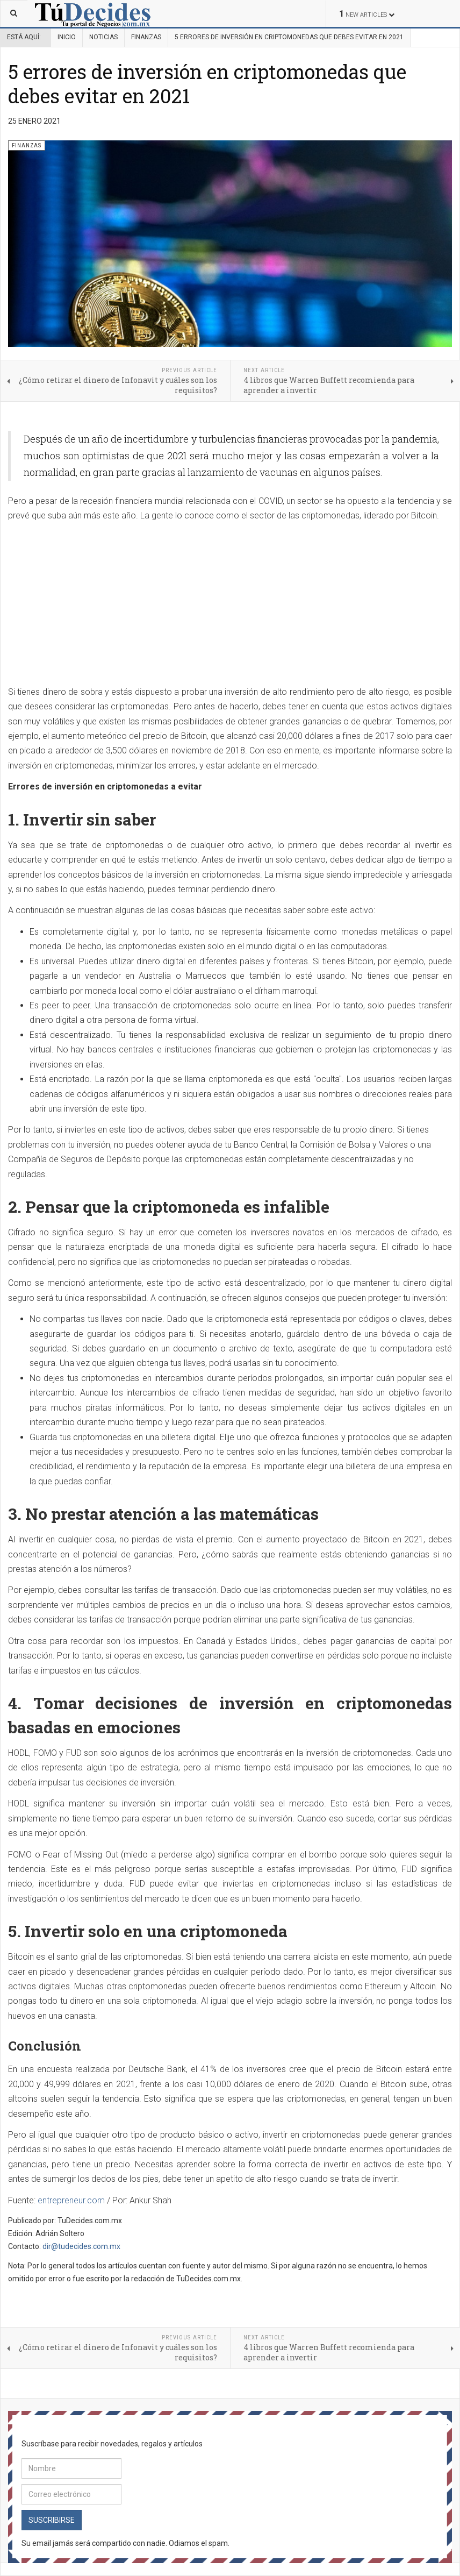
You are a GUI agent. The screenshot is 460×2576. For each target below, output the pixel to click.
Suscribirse (51, 2520)
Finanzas (146, 37)
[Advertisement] (98, 604)
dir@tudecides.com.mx (81, 2246)
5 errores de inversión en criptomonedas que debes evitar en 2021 (207, 84)
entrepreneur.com (71, 2200)
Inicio (67, 37)
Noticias (103, 37)
